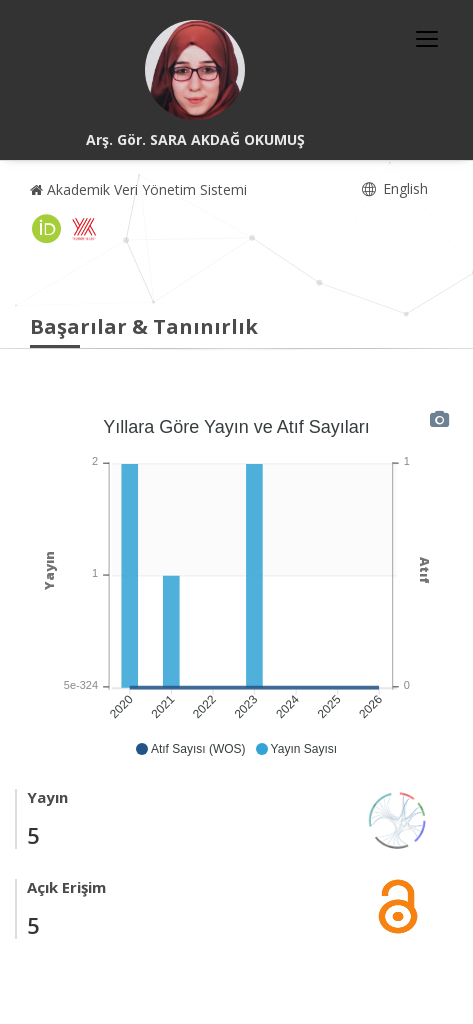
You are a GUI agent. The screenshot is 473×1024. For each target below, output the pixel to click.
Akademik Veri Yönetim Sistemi (138, 189)
